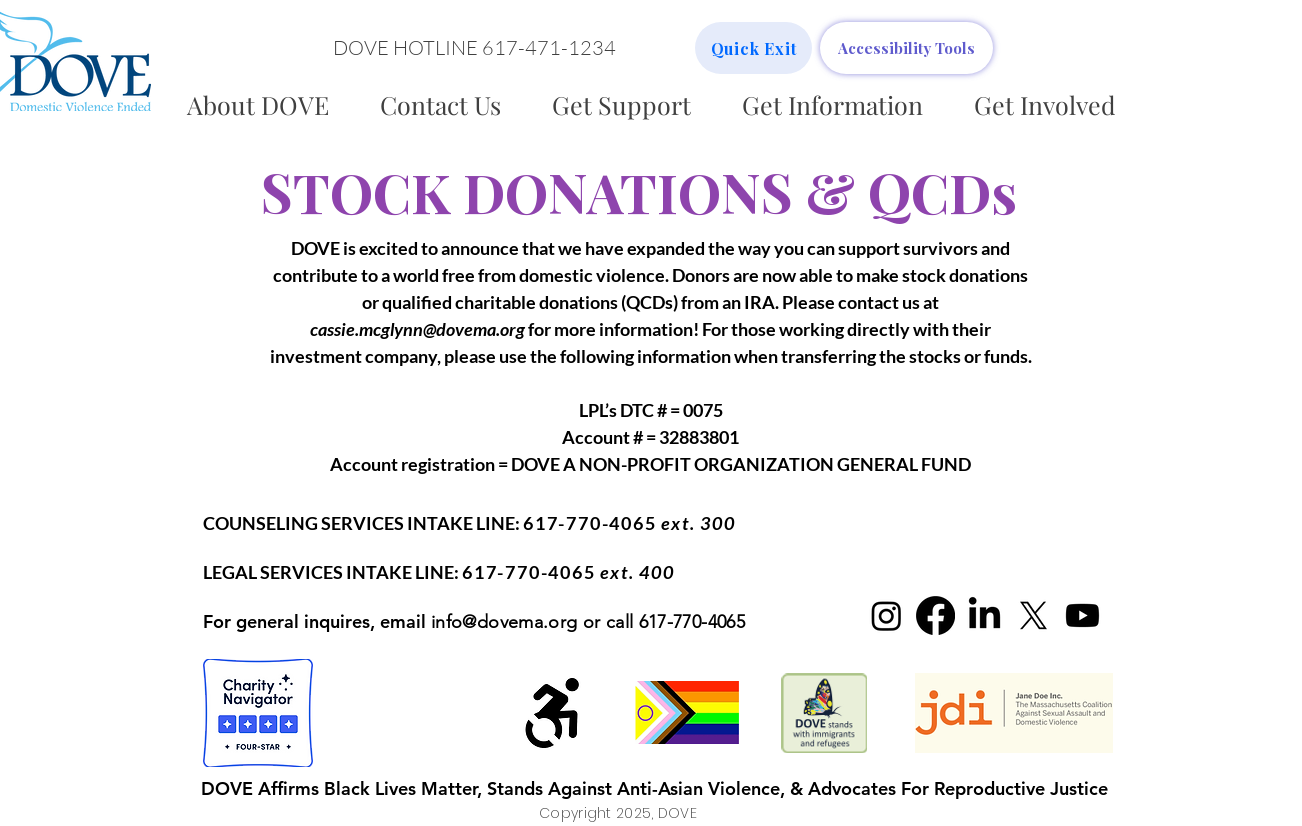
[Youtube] (1082, 615)
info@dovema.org (504, 622)
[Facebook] (935, 615)
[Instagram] (886, 615)
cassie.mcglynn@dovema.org (417, 329)
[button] (474, 48)
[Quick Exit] (753, 48)
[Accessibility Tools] (906, 48)
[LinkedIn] (984, 615)
